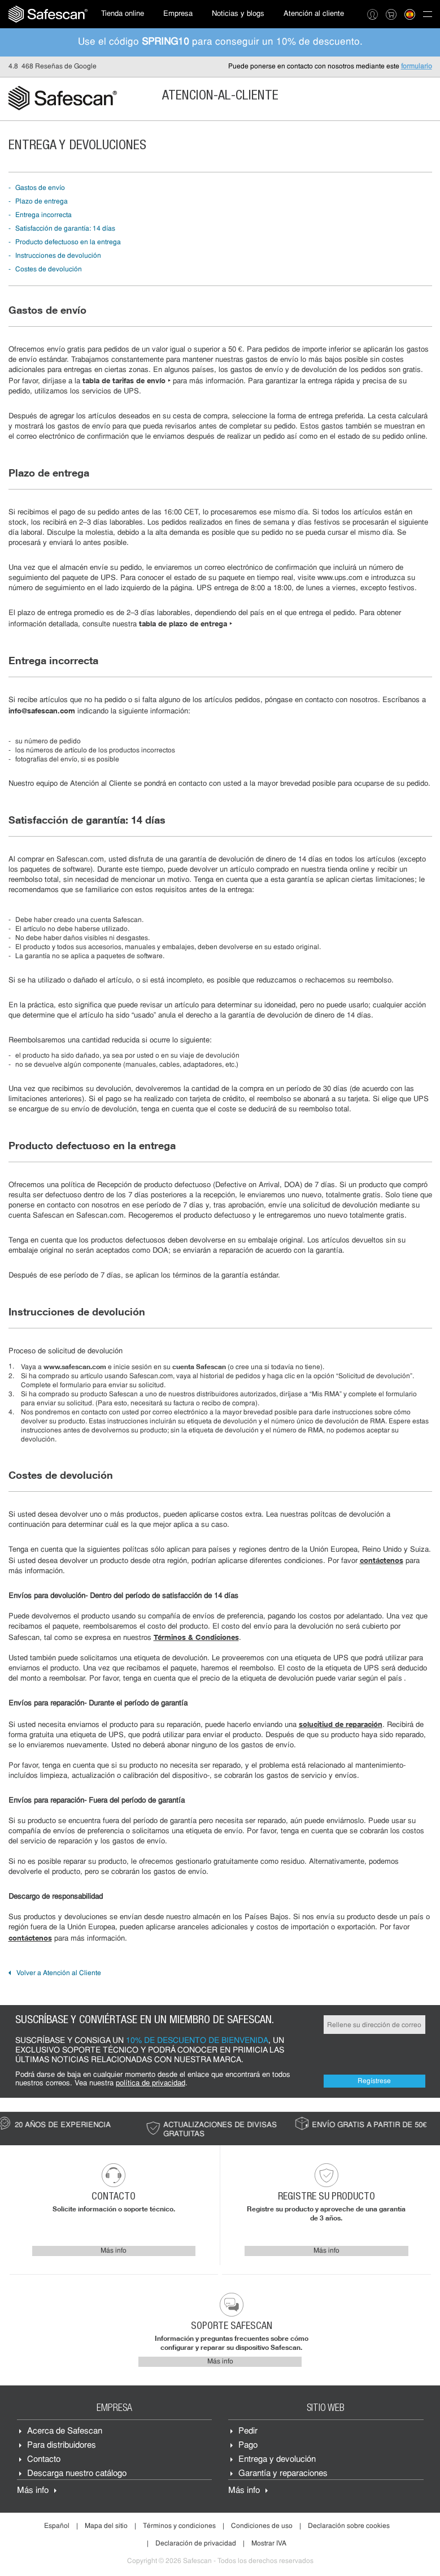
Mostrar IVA (268, 2543)
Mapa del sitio (106, 2526)
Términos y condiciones (179, 2526)
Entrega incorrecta (43, 215)
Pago (248, 2445)
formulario (416, 66)
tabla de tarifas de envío (126, 380)
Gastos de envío (40, 188)
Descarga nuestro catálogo (77, 2474)
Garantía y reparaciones (283, 2474)
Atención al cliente (314, 14)
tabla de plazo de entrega (185, 623)
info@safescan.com (41, 710)
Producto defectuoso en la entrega (68, 242)
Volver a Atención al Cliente (58, 1973)
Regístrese (374, 2081)
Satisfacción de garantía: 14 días (65, 229)
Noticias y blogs (238, 14)
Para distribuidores (61, 2445)
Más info (114, 2251)
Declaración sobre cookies (349, 2526)
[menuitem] (48, 14)
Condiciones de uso (262, 2526)
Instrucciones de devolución (58, 256)
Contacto (43, 2460)
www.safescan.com (74, 1366)
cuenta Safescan (199, 1366)
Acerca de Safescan (64, 2431)
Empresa (178, 14)
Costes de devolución (48, 269)
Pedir (248, 2431)
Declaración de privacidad (195, 2543)
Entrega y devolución (277, 2460)
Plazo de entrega (41, 201)
